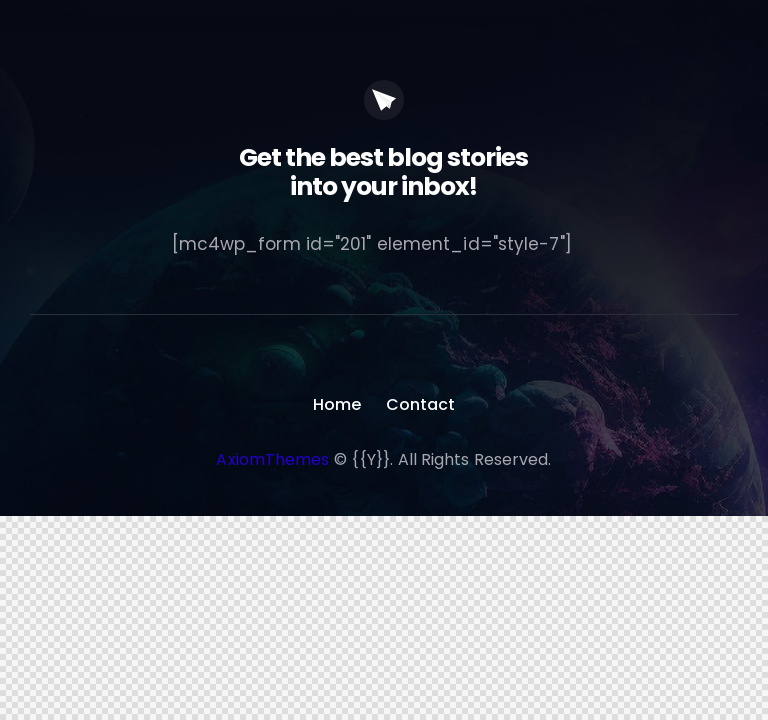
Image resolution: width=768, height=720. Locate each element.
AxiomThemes (272, 459)
